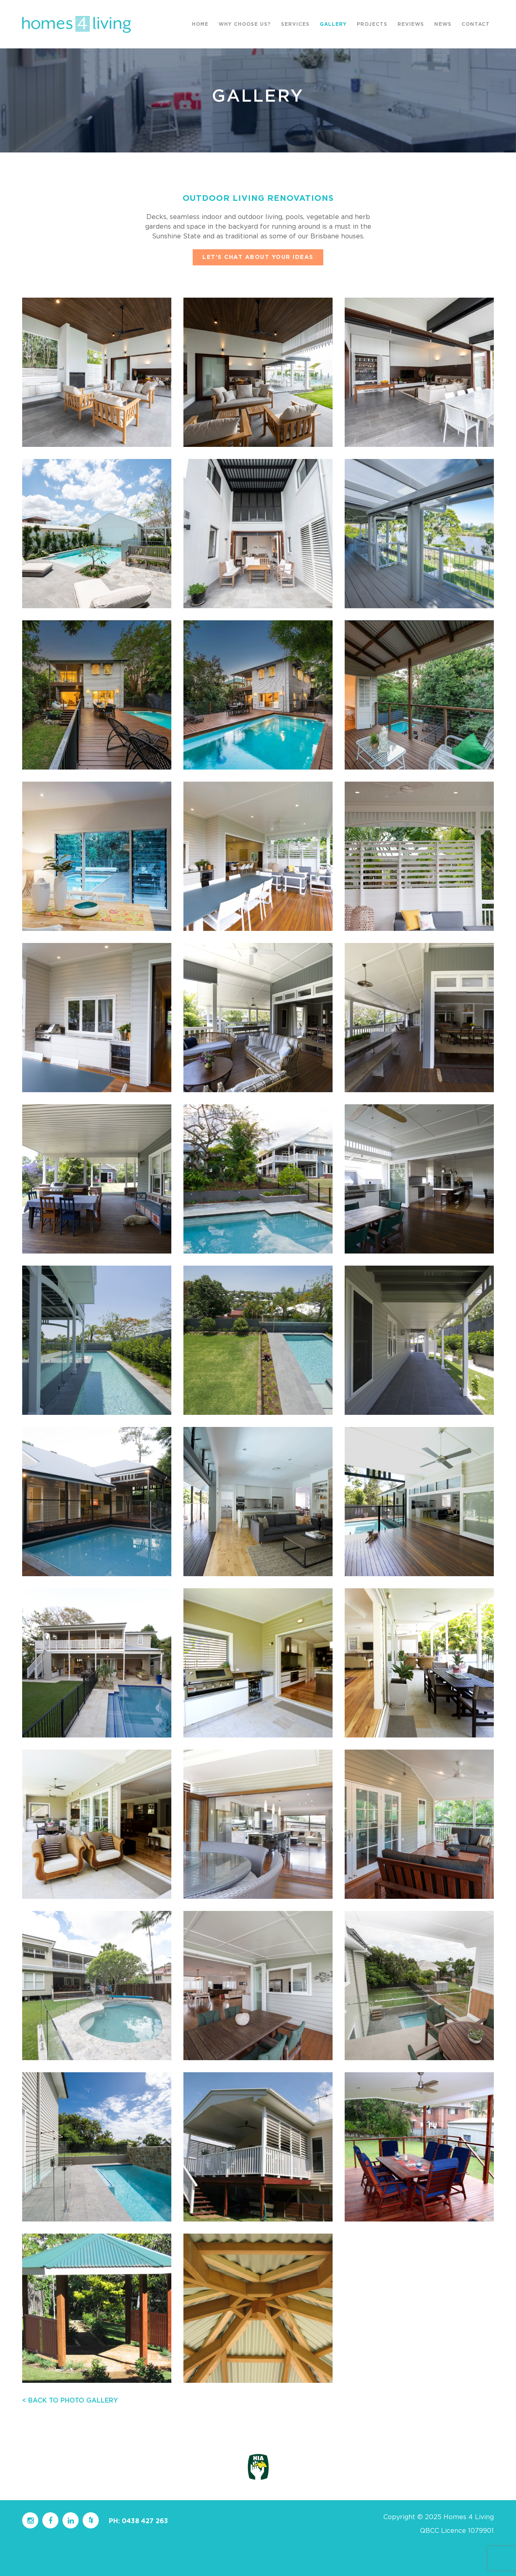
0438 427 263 (145, 2521)
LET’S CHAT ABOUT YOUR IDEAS (258, 257)
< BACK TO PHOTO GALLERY (70, 2400)
